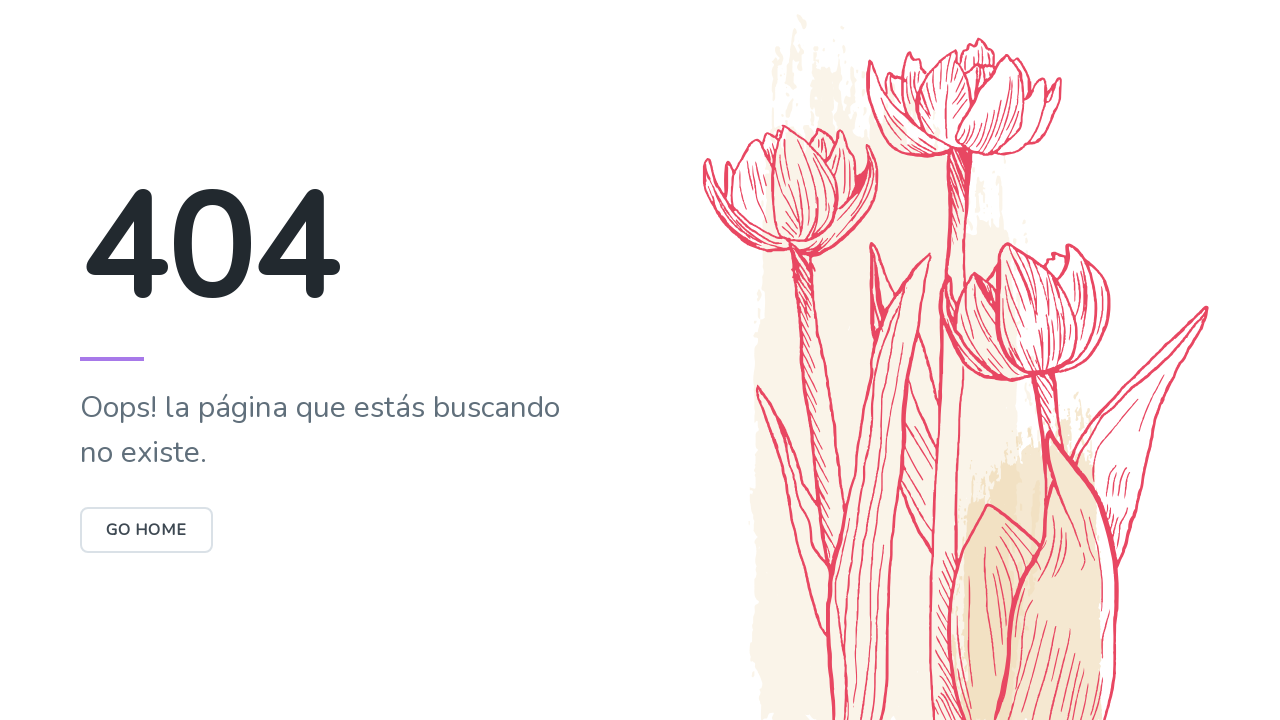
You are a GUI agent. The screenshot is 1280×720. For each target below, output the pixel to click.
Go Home (146, 530)
